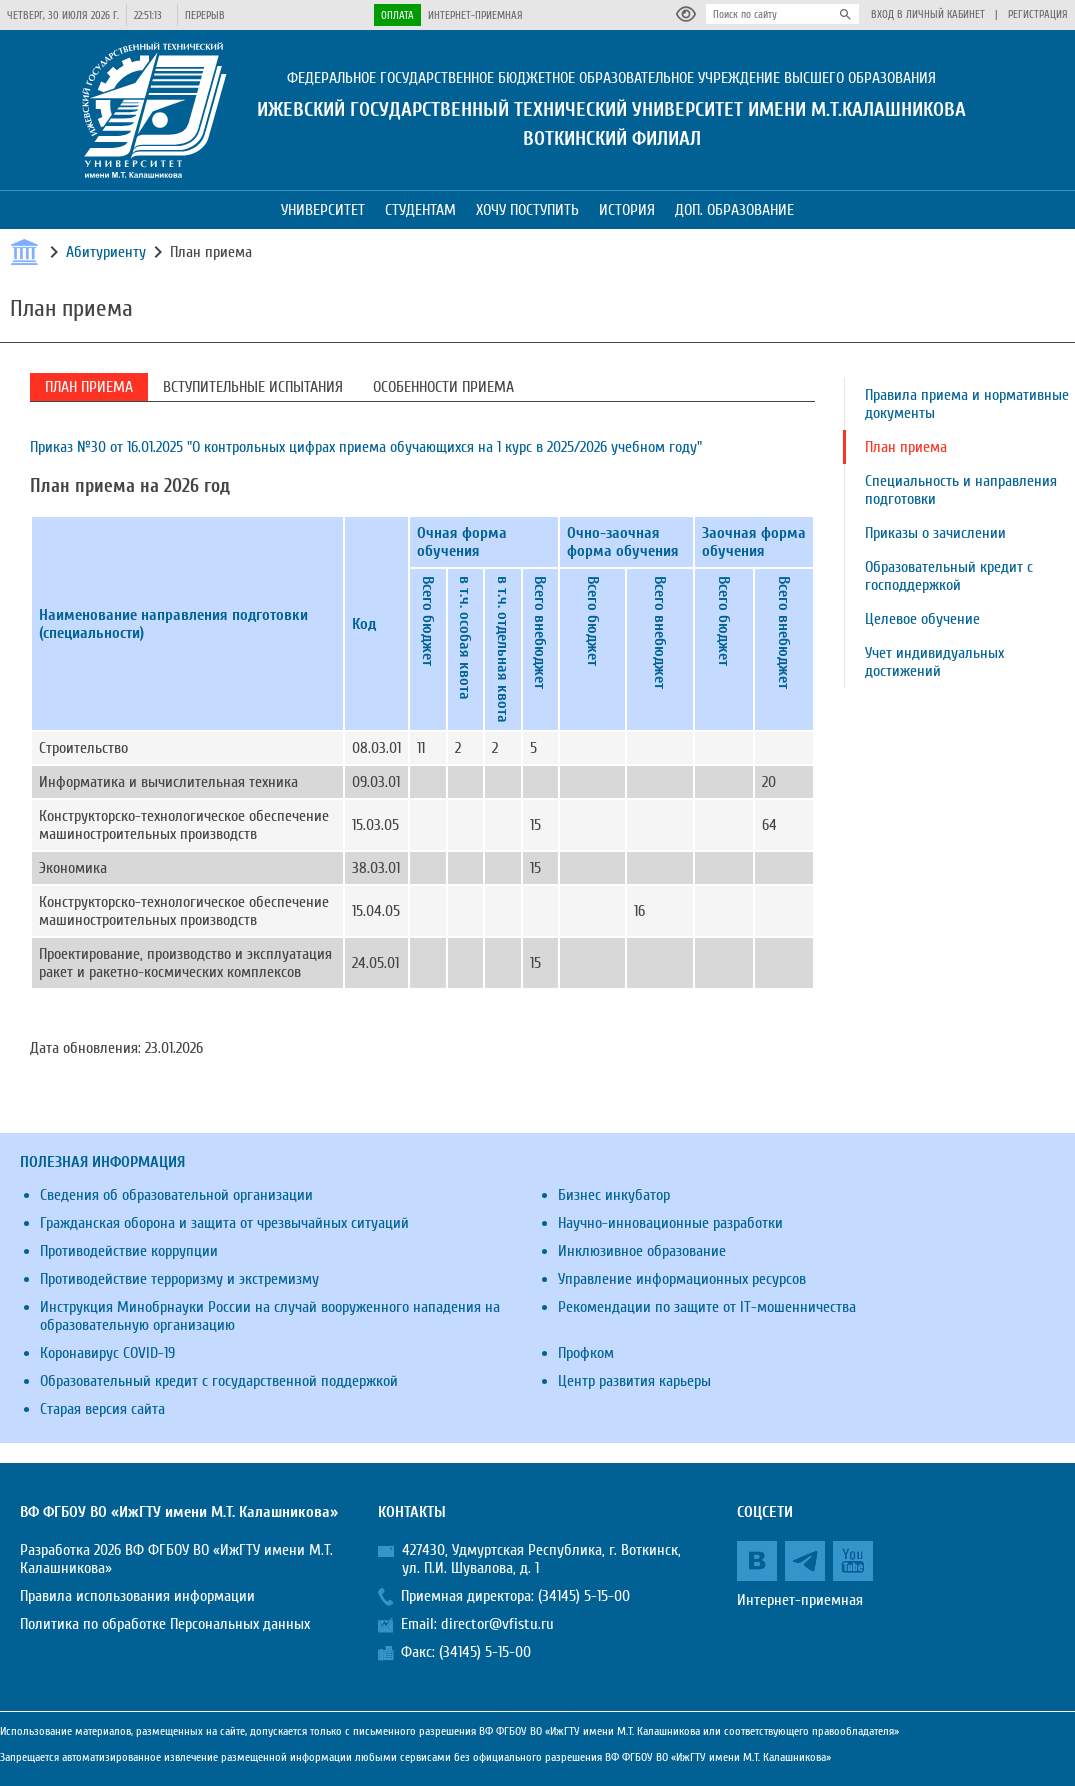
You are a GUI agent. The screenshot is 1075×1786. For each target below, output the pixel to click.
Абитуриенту (106, 252)
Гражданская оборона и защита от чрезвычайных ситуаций (224, 1223)
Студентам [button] (420, 210)
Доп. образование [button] (734, 210)
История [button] (627, 210)
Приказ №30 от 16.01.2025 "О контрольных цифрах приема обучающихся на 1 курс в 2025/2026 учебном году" (366, 447)
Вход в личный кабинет (928, 14)
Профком (586, 1353)
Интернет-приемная (475, 15)
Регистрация (1038, 14)
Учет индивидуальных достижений (934, 662)
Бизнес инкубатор (614, 1195)
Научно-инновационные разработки (670, 1223)
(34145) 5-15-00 (584, 1596)
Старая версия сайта (102, 1409)
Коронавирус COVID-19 (107, 1353)
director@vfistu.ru (497, 1624)
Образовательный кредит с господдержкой (949, 576)
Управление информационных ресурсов (682, 1279)
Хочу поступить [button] (527, 210)
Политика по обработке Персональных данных (165, 1624)
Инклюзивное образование (642, 1251)
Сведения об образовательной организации (176, 1195)
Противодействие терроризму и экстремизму (179, 1279)
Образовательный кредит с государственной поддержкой (219, 1381)
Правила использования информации (137, 1596)
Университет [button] (323, 210)
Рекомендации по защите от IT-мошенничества (707, 1307)
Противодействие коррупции (129, 1251)
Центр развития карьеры (634, 1381)
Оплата (397, 15)
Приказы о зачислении (935, 533)
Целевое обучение (922, 619)
